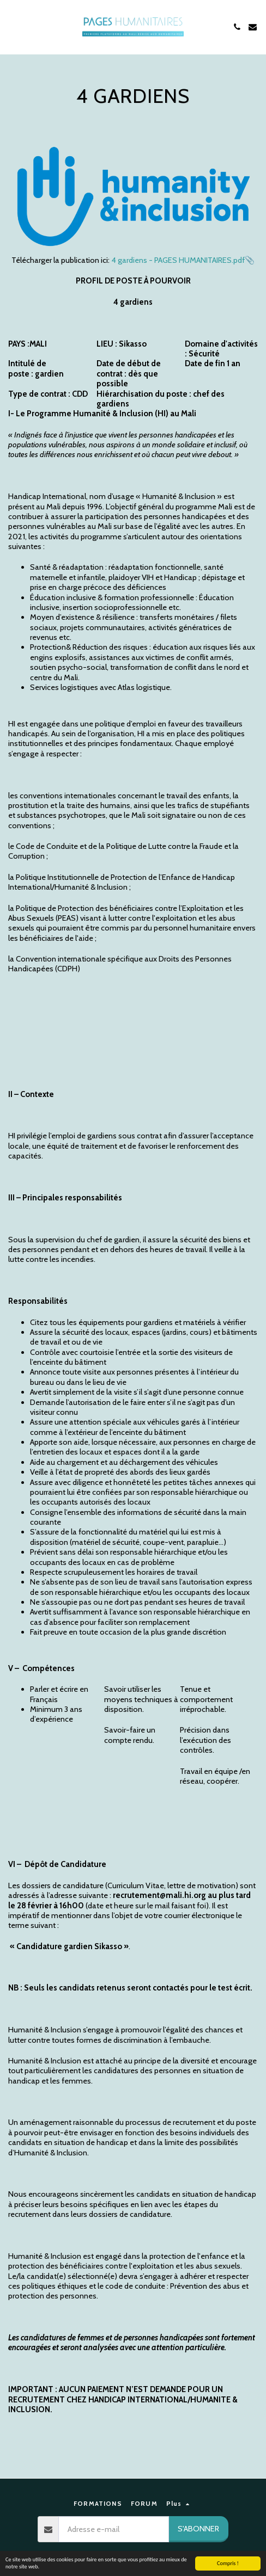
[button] (12, 26)
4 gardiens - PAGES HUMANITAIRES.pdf (178, 260)
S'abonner (198, 2529)
